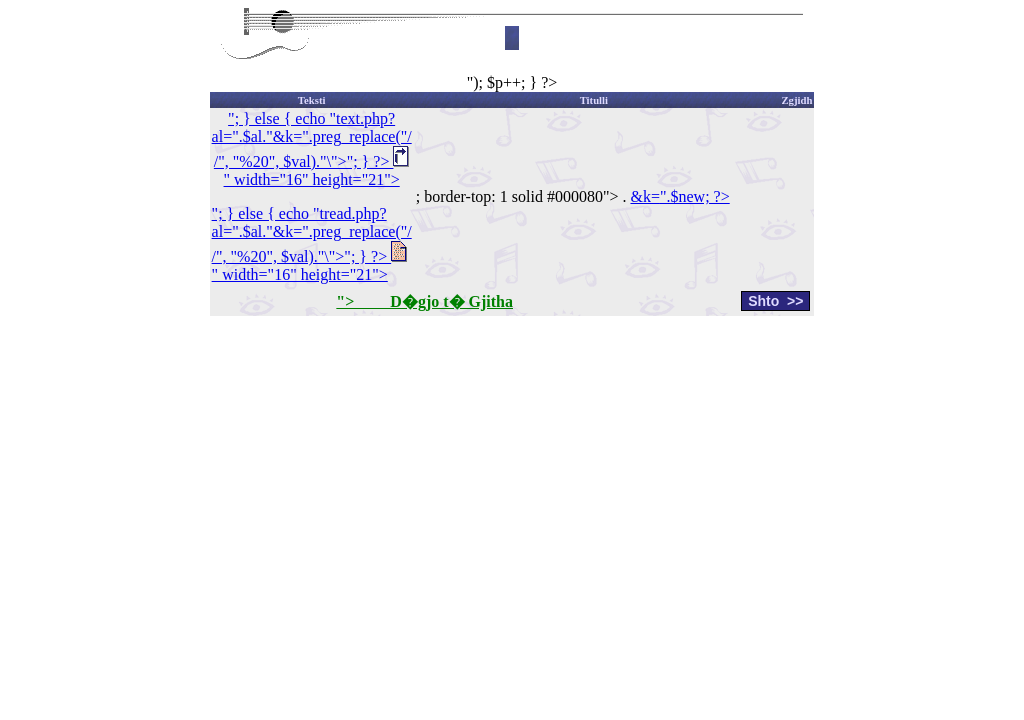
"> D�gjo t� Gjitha (424, 301)
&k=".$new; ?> (679, 196)
